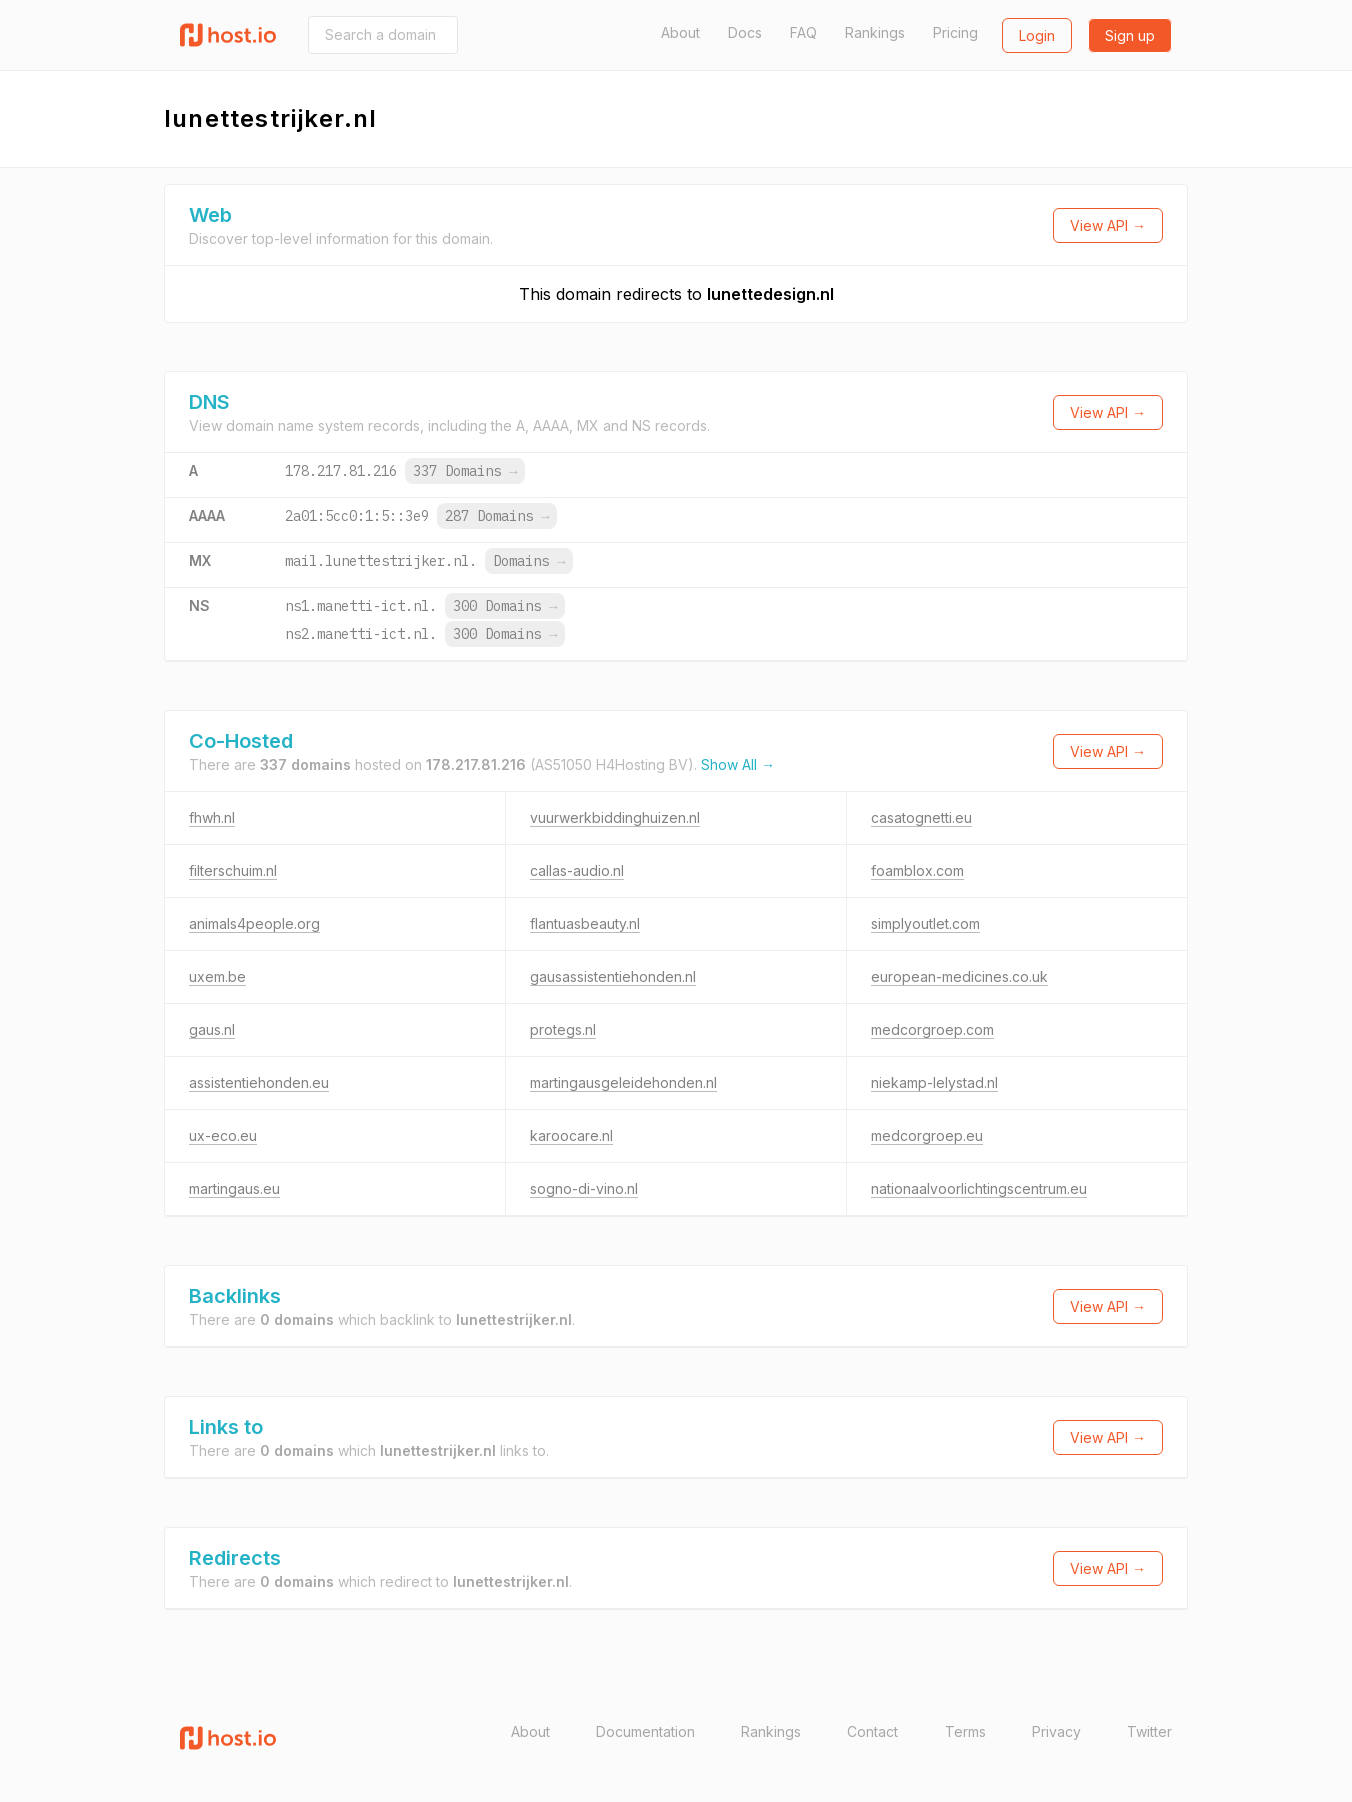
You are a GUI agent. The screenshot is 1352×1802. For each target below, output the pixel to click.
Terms (965, 1731)
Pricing (955, 32)
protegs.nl (563, 1029)
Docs (745, 32)
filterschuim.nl (233, 870)
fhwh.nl (212, 817)
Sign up (1130, 35)
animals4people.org (254, 923)
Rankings (875, 32)
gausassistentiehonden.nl (613, 976)
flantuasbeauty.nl (585, 923)
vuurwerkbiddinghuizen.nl (615, 817)
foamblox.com (917, 870)
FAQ (803, 32)
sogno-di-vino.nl (584, 1188)
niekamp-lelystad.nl (934, 1082)
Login (1037, 35)
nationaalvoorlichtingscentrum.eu (979, 1188)
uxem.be (217, 976)
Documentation (645, 1731)
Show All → (738, 764)
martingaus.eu (234, 1188)
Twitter (1149, 1731)
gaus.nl (212, 1029)
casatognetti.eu (921, 817)
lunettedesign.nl (770, 294)
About (680, 32)
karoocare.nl (571, 1135)
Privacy (1056, 1731)
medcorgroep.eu (927, 1135)
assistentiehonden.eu (259, 1082)
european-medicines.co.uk (959, 976)
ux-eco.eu (223, 1135)
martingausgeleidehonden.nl (623, 1082)
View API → (1108, 225)
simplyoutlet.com (925, 923)
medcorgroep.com (932, 1029)
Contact (872, 1731)
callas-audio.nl (577, 870)
